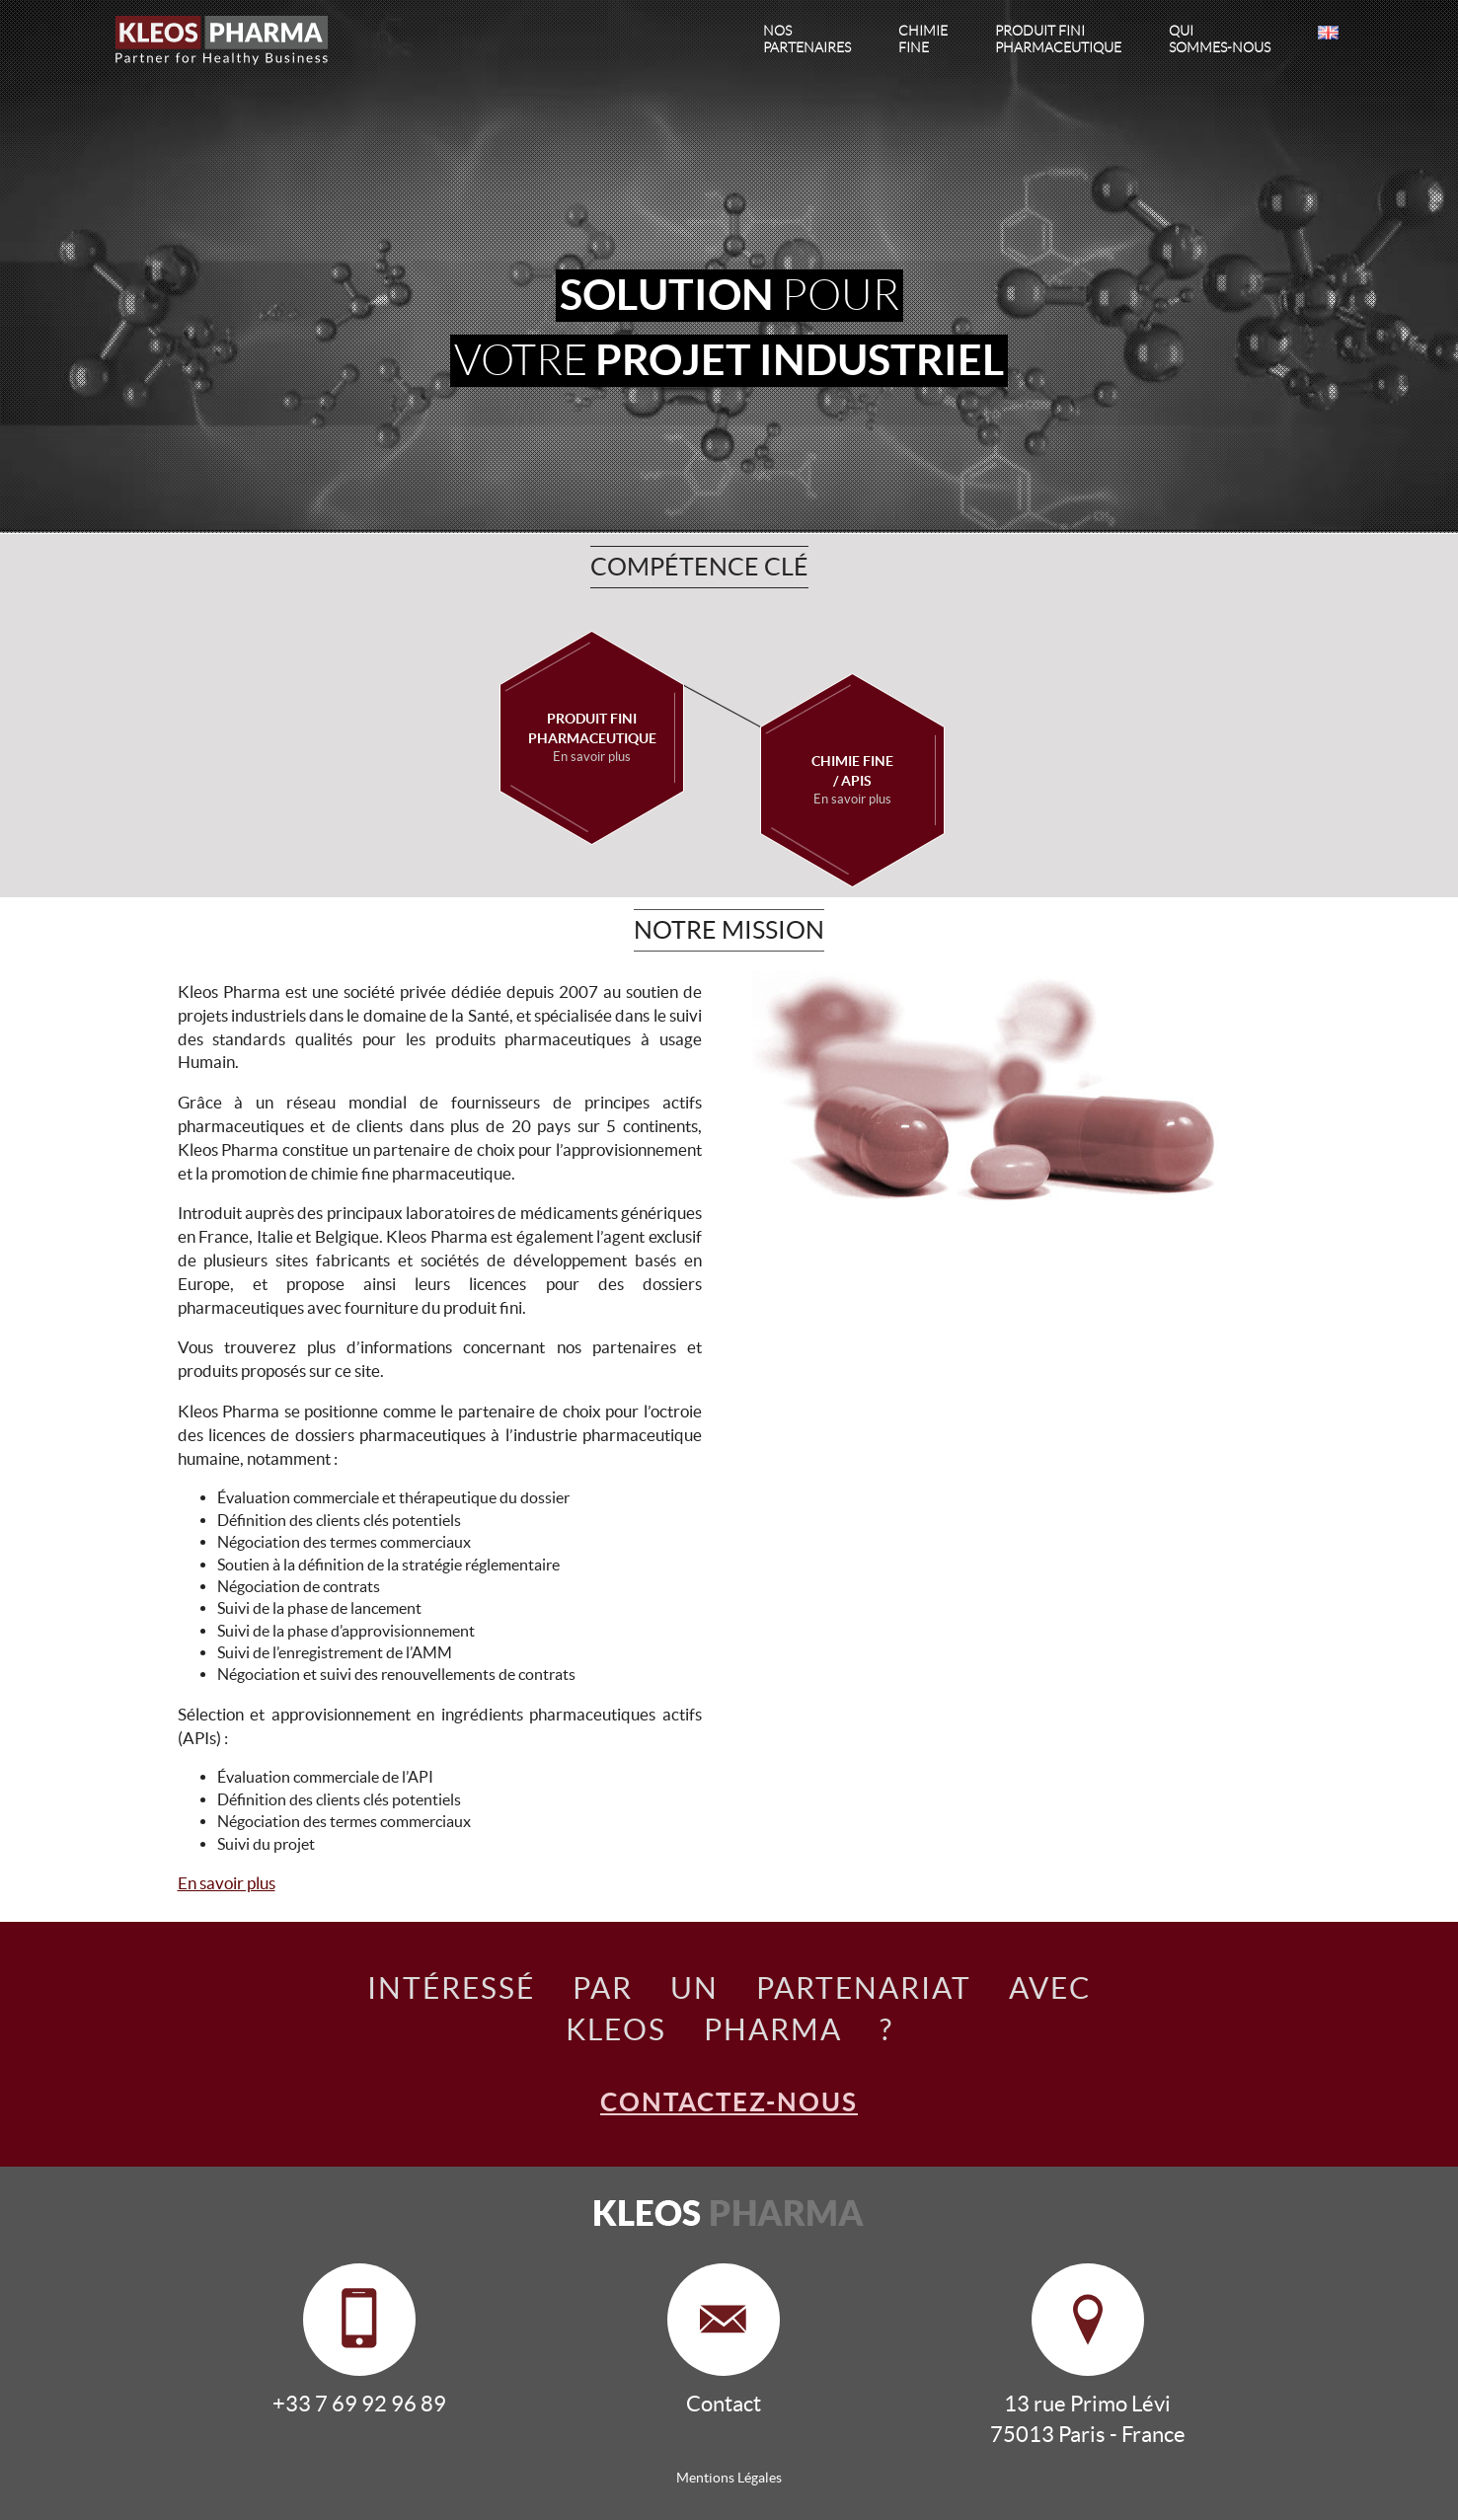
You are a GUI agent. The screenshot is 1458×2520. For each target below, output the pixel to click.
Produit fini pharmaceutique (591, 738)
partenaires (807, 39)
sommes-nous (1219, 39)
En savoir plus (226, 1882)
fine (923, 39)
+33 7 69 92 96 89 (359, 2403)
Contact (723, 2403)
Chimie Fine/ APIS (852, 780)
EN (1328, 33)
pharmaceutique (1058, 39)
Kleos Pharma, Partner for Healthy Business (232, 41)
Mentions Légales (729, 2477)
